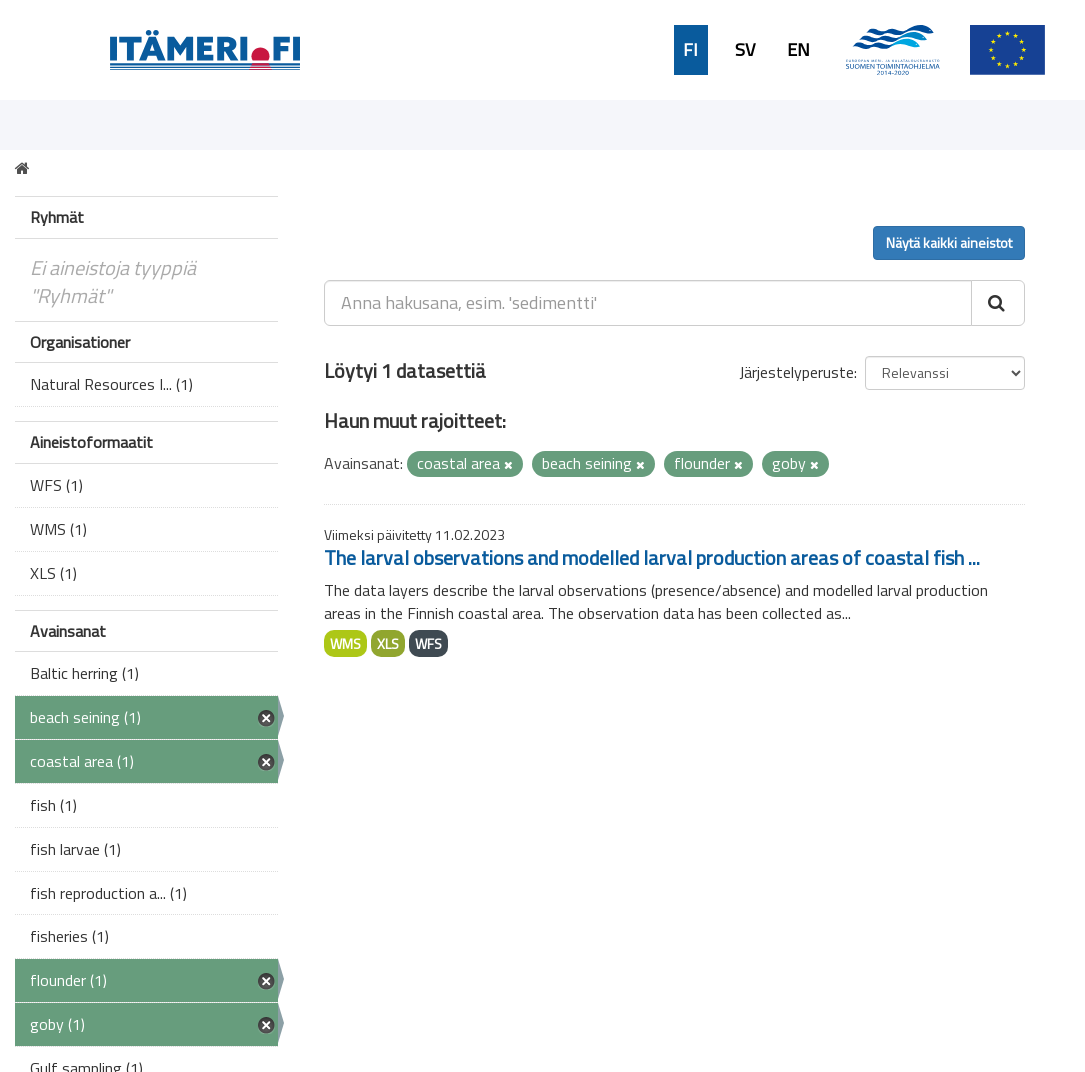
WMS (345, 643)
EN (798, 50)
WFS (428, 643)
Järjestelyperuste (796, 372)
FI (690, 50)
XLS (388, 643)
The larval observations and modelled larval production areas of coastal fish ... (652, 557)
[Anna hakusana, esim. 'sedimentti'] (648, 303)
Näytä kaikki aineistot (949, 242)
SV (745, 50)
